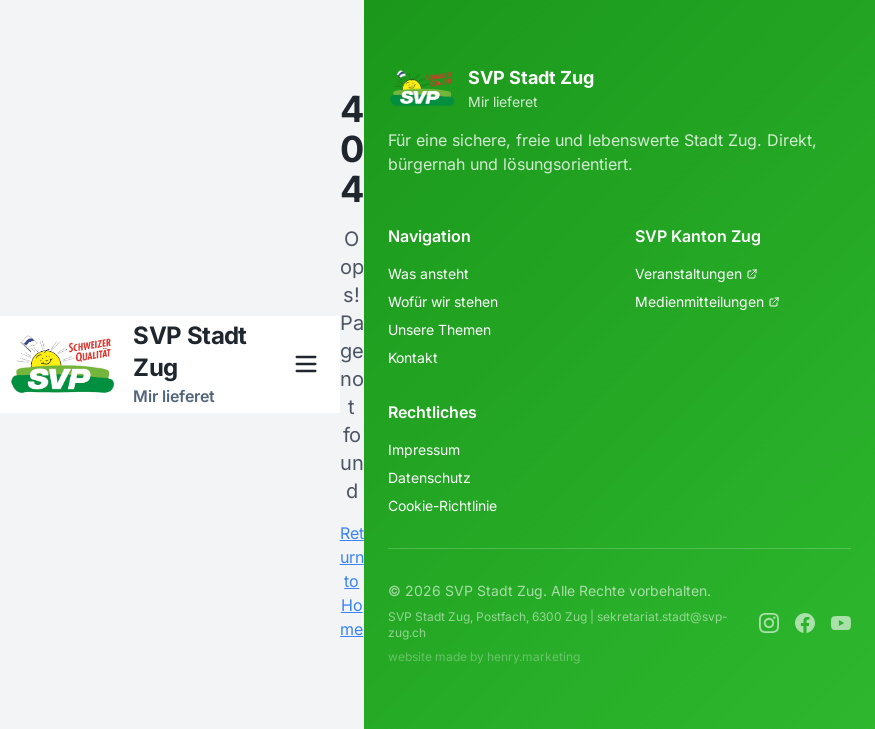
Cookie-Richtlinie (442, 505)
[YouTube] (841, 623)
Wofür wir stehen (443, 301)
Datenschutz (429, 477)
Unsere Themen (439, 329)
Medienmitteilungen (707, 301)
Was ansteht (428, 273)
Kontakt (413, 357)
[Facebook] (805, 623)
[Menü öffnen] (306, 364)
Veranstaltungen (696, 273)
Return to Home (352, 581)
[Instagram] (769, 623)
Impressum (424, 449)
